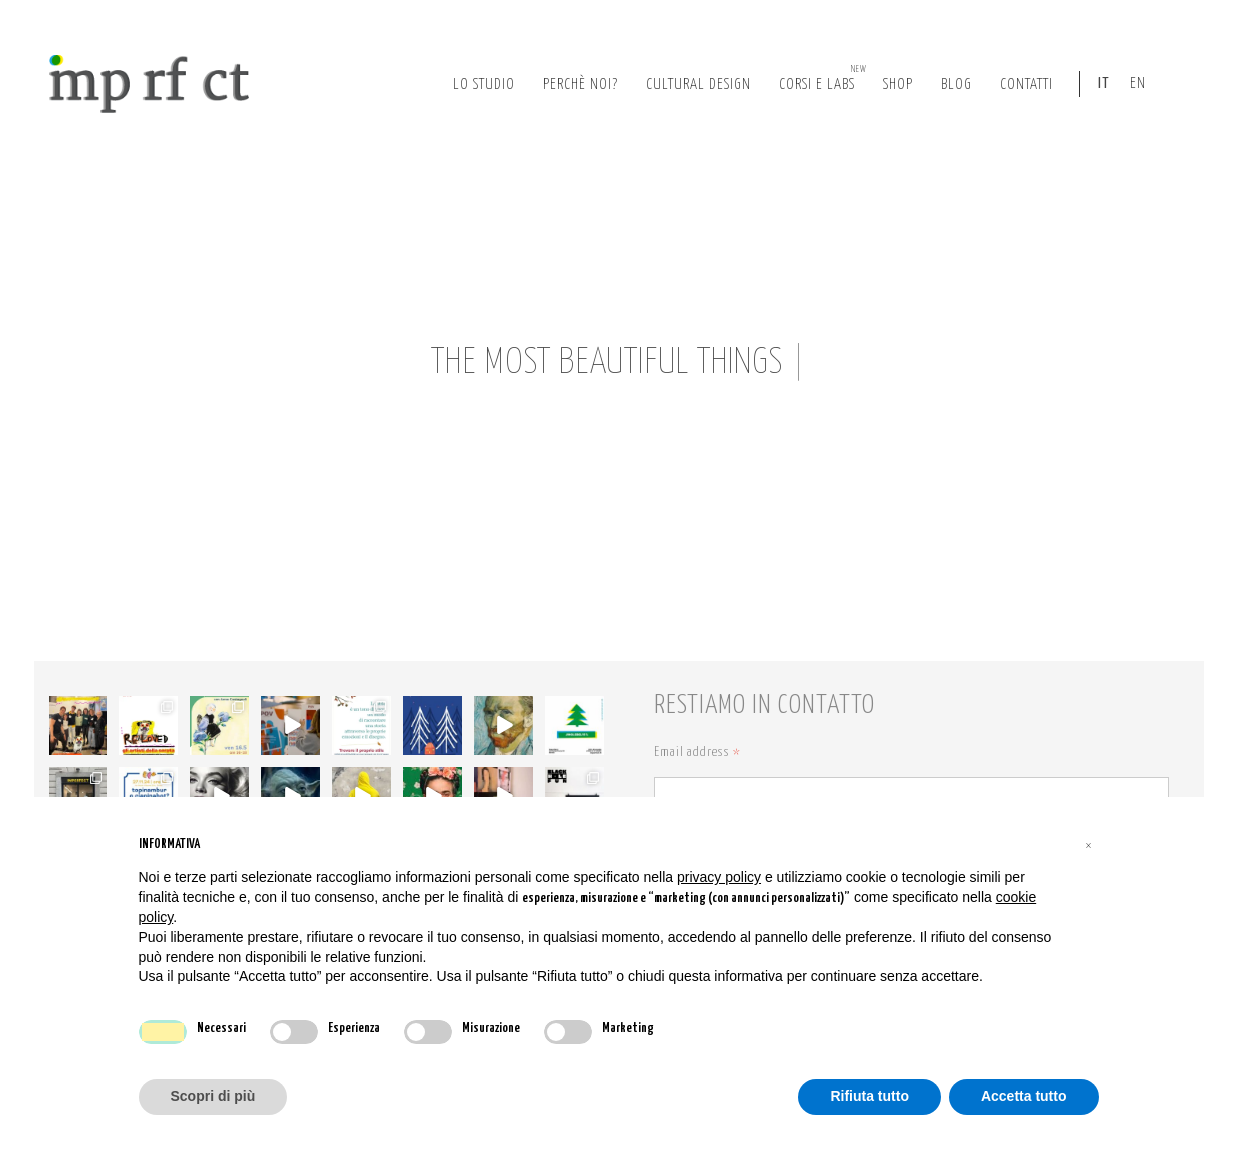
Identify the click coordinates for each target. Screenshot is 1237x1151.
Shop (898, 84)
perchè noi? (580, 84)
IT (1104, 83)
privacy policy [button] (719, 877)
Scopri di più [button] (213, 1096)
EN (1138, 83)
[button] (1089, 845)
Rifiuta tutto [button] (869, 1096)
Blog (956, 84)
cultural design (698, 84)
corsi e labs (823, 78)
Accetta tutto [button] (1024, 1096)
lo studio (484, 84)
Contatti (1026, 84)
